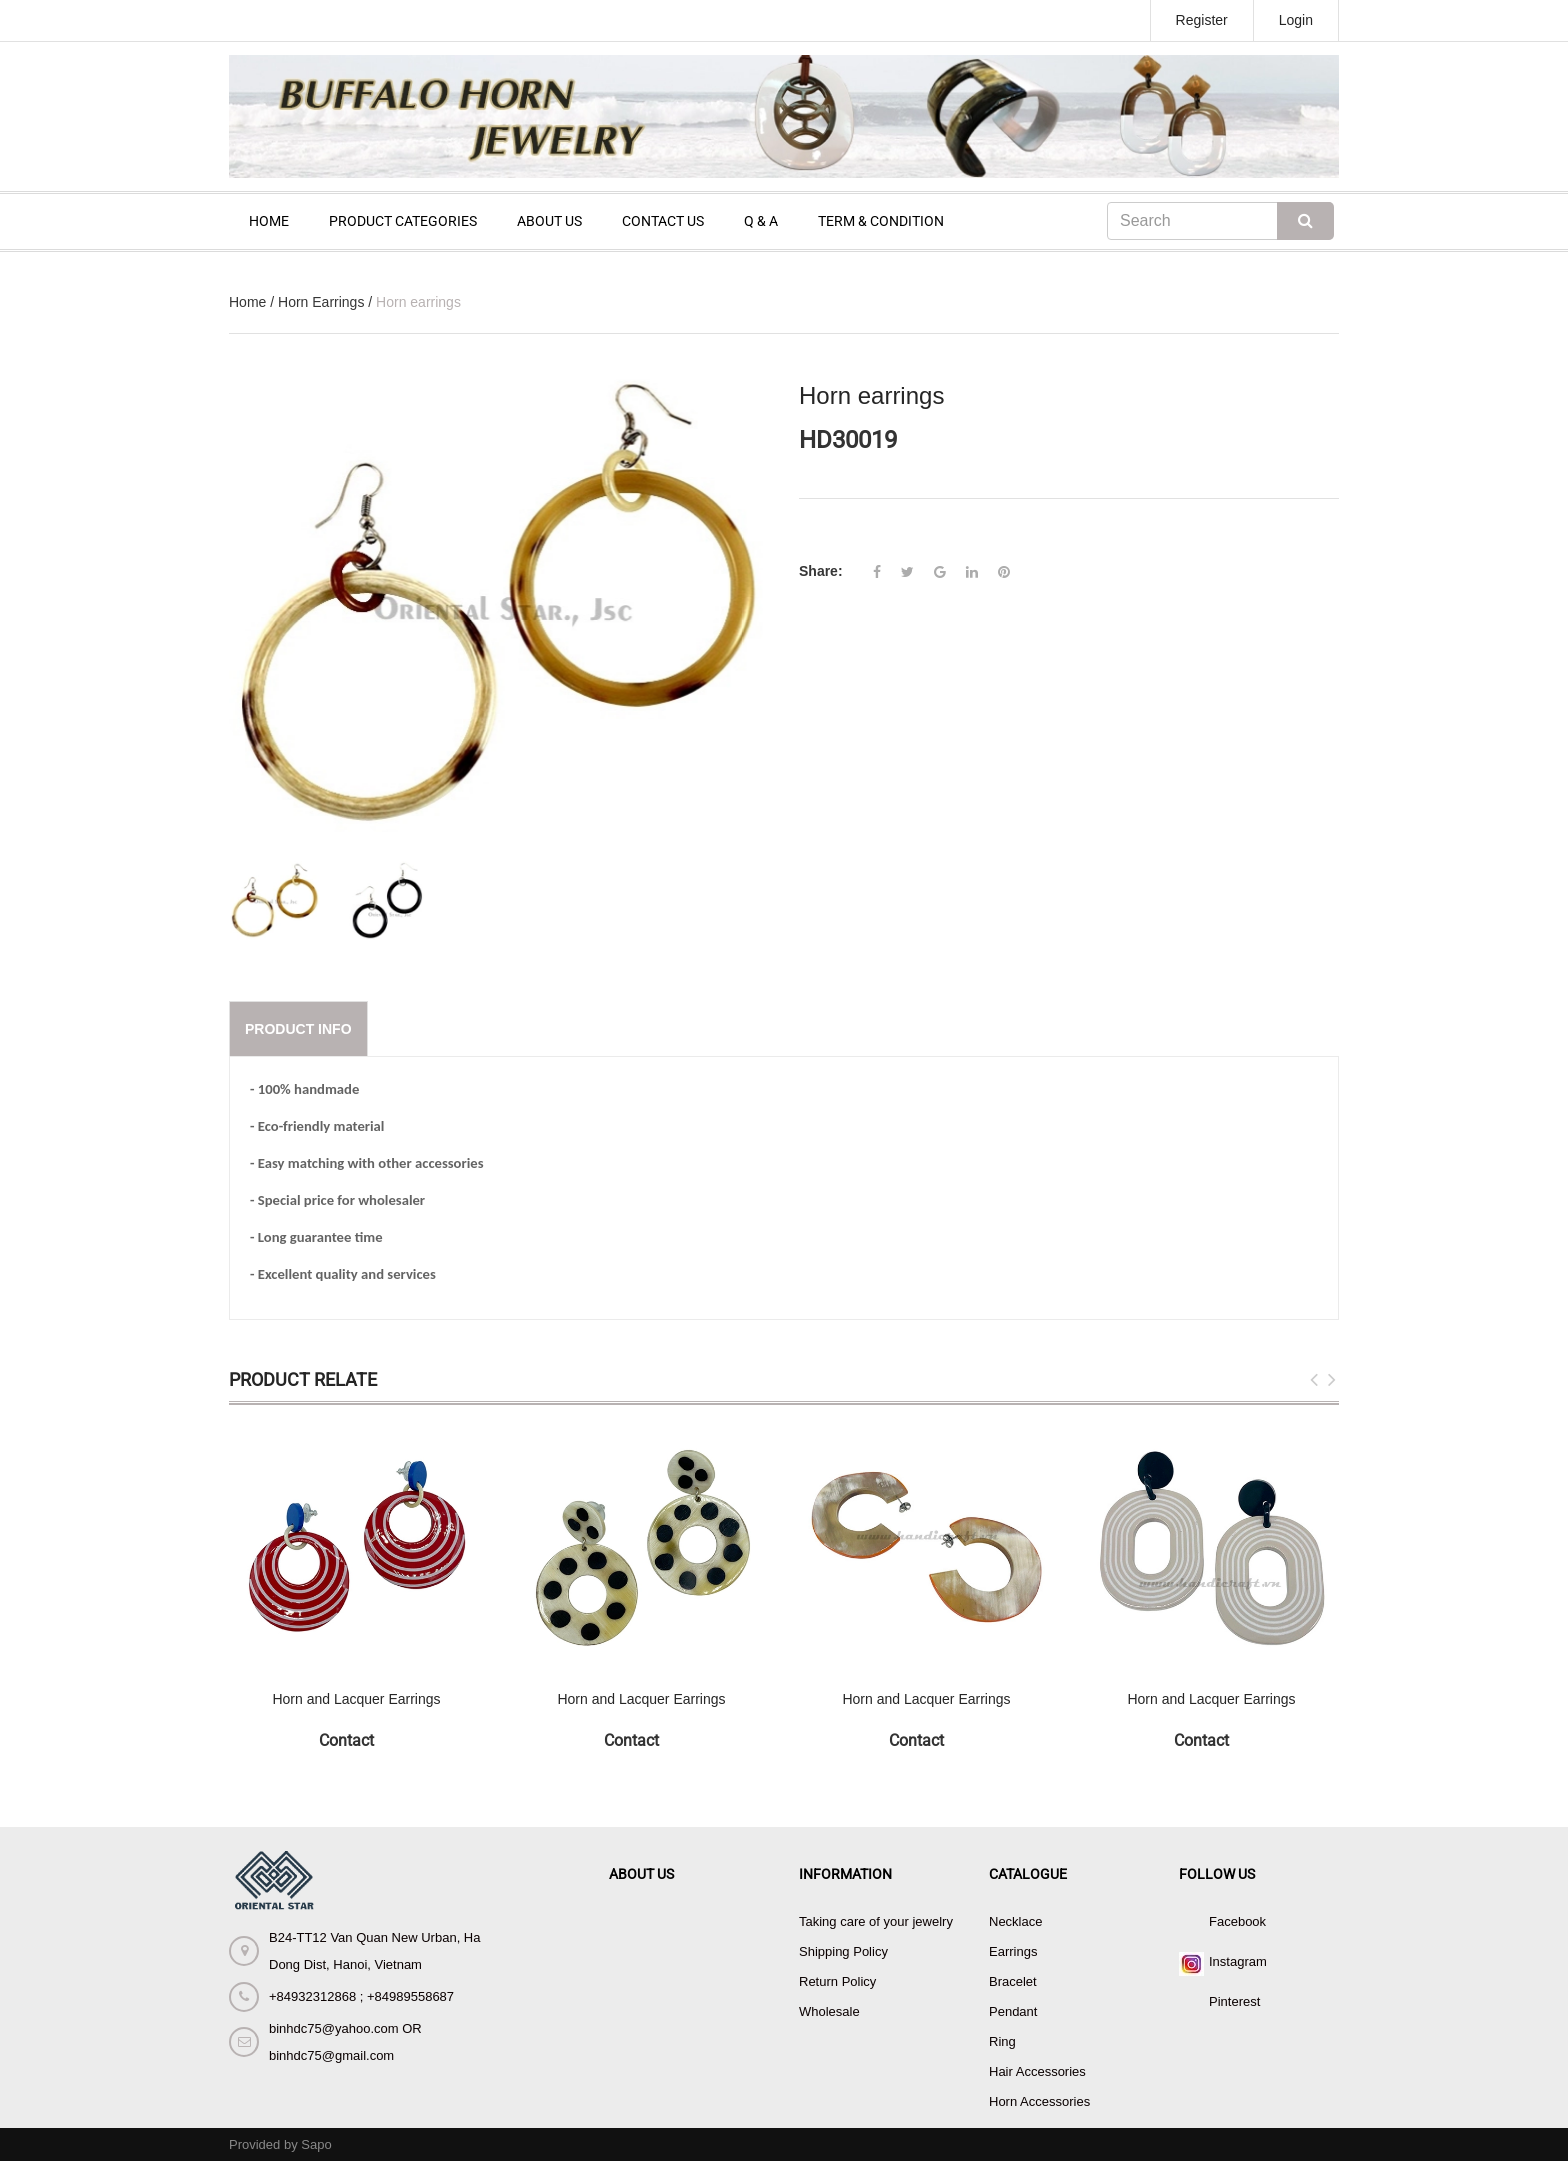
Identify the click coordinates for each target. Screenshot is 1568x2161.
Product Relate (303, 1379)
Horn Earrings (321, 302)
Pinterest (1234, 2001)
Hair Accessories (1037, 2071)
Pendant (1013, 2011)
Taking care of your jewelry (876, 1921)
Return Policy (837, 1981)
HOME (269, 221)
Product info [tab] (298, 1029)
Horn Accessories (1039, 2101)
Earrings (1013, 1951)
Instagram (1238, 1961)
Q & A (761, 221)
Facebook (1237, 1921)
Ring (1002, 2041)
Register (1202, 20)
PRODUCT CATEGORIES (403, 221)
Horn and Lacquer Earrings (356, 1699)
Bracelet (1013, 1981)
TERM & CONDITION (881, 221)
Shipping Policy (843, 1951)
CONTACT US (663, 221)
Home (247, 302)
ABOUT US (549, 221)
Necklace (1015, 1921)
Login (1296, 20)
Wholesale (829, 2011)
